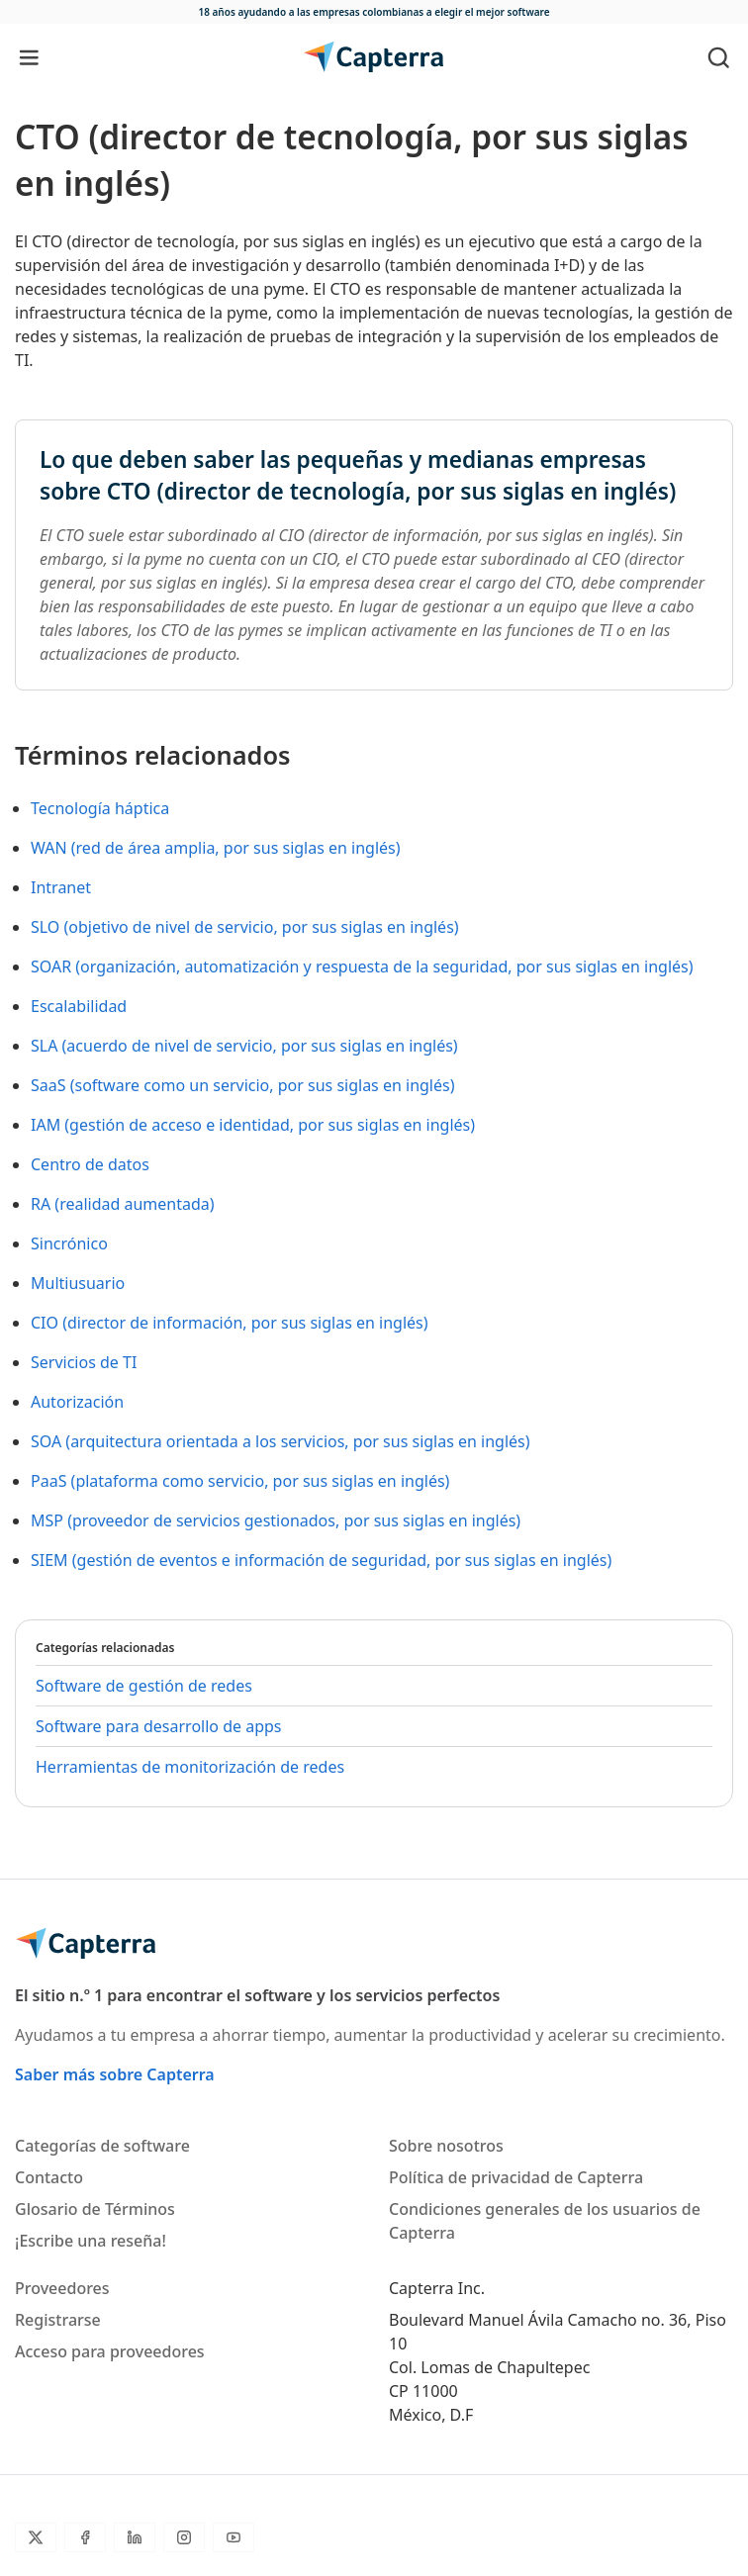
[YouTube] (233, 2537)
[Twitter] (35, 2537)
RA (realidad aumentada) (123, 1204)
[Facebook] (85, 2537)
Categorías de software (102, 2146)
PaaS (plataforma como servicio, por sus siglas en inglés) (240, 1481)
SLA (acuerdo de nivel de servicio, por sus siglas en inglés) (244, 1046)
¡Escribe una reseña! (90, 2241)
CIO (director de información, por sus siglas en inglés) (229, 1323)
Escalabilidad (79, 1006)
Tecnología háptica (100, 808)
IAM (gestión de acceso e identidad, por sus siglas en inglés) (253, 1125)
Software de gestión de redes (144, 1686)
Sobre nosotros (446, 2146)
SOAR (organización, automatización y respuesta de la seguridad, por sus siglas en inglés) (362, 966)
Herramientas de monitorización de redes (190, 1767)
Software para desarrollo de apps (159, 1726)
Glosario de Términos (95, 2209)
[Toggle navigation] (29, 57)
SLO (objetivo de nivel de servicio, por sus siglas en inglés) (245, 927)
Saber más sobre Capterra (115, 2074)
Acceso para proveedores (110, 2351)
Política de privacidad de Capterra (516, 2177)
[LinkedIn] (134, 2537)
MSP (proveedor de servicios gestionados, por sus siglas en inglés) (275, 1520)
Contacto (49, 2177)
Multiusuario (78, 1283)
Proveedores (62, 2288)
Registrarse (58, 2320)
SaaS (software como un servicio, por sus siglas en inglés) (242, 1085)
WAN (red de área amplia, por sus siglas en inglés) (216, 848)
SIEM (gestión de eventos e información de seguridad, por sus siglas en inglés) (321, 1560)
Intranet (61, 887)
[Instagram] (184, 2537)
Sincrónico (69, 1243)
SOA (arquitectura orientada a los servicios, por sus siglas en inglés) (280, 1441)
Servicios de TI (84, 1362)
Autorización (77, 1402)
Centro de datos (90, 1164)
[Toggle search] (718, 57)
